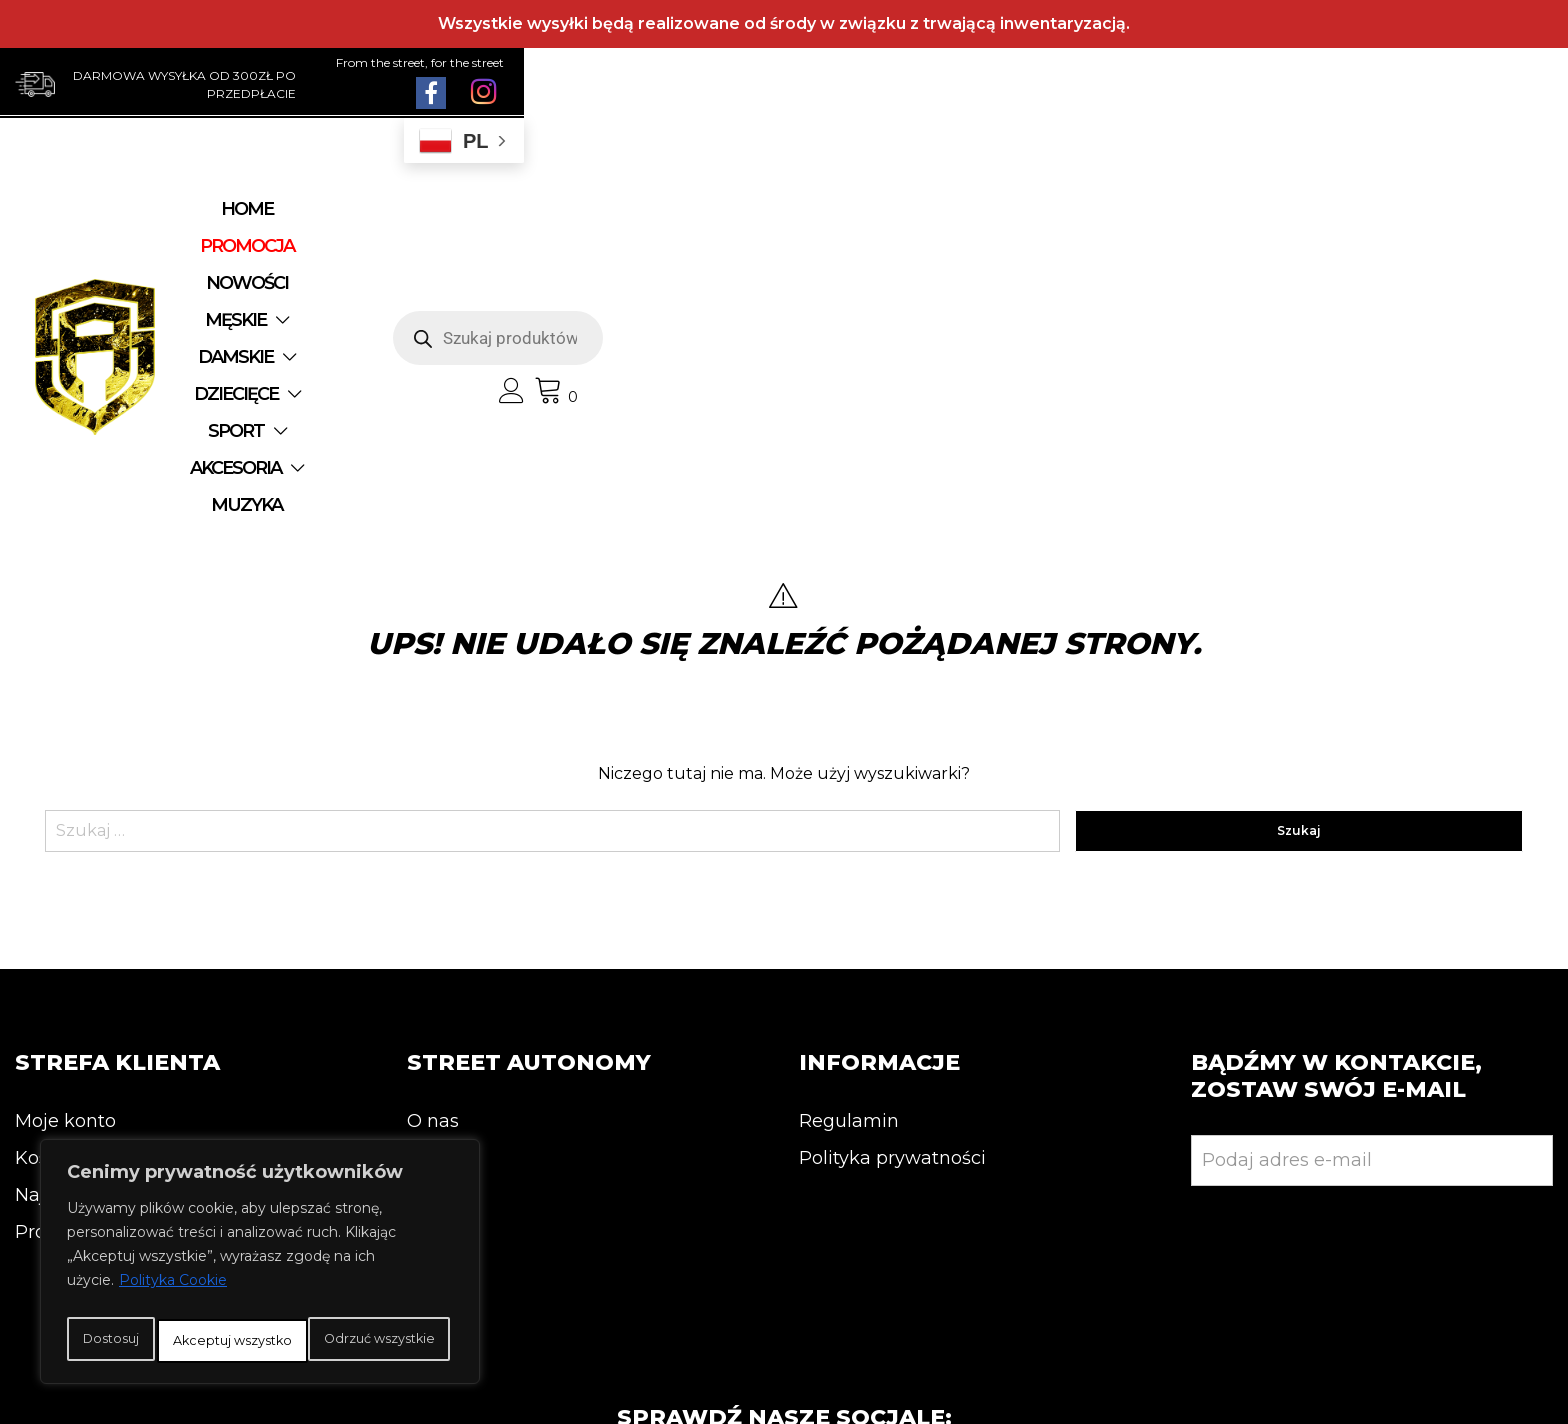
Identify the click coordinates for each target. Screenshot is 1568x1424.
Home (282, 224)
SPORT (1026, 224)
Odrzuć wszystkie (337, 1297)
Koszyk (47, 922)
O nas (433, 885)
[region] (260, 1245)
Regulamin (849, 885)
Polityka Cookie (173, 1247)
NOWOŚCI (519, 224)
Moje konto (65, 885)
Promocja (58, 996)
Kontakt (443, 922)
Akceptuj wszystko (260, 1341)
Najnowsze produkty (107, 959)
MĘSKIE (628, 224)
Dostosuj (144, 1297)
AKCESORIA (600, 261)
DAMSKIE (756, 224)
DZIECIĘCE (896, 224)
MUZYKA (741, 261)
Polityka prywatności (892, 922)
